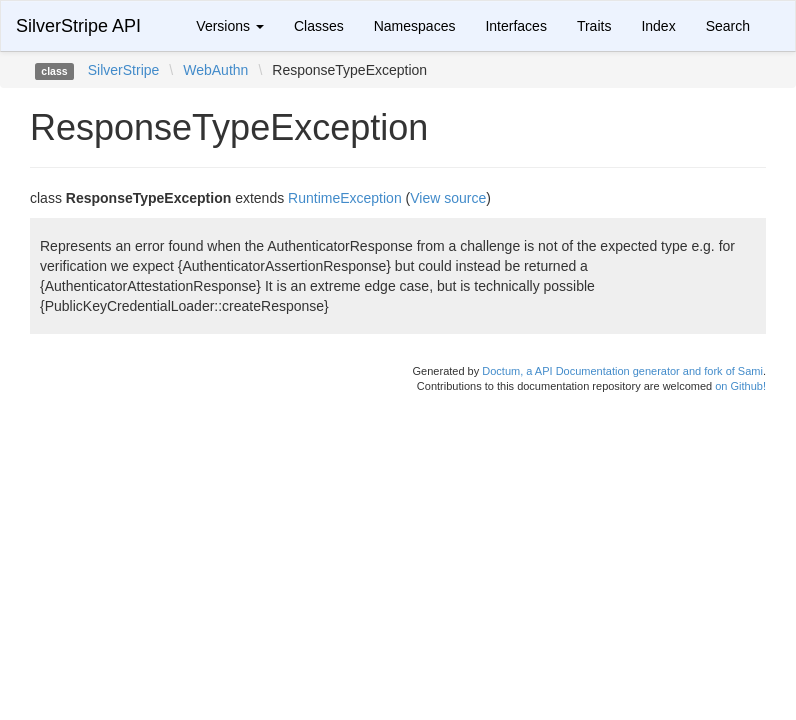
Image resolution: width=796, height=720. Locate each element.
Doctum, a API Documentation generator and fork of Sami (622, 371)
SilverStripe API (78, 26)
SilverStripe (124, 70)
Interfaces (515, 26)
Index (658, 26)
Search (728, 26)
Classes (319, 26)
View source (448, 198)
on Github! (740, 386)
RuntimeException (345, 198)
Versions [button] (230, 26)
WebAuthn (215, 70)
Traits (594, 26)
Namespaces (415, 26)
